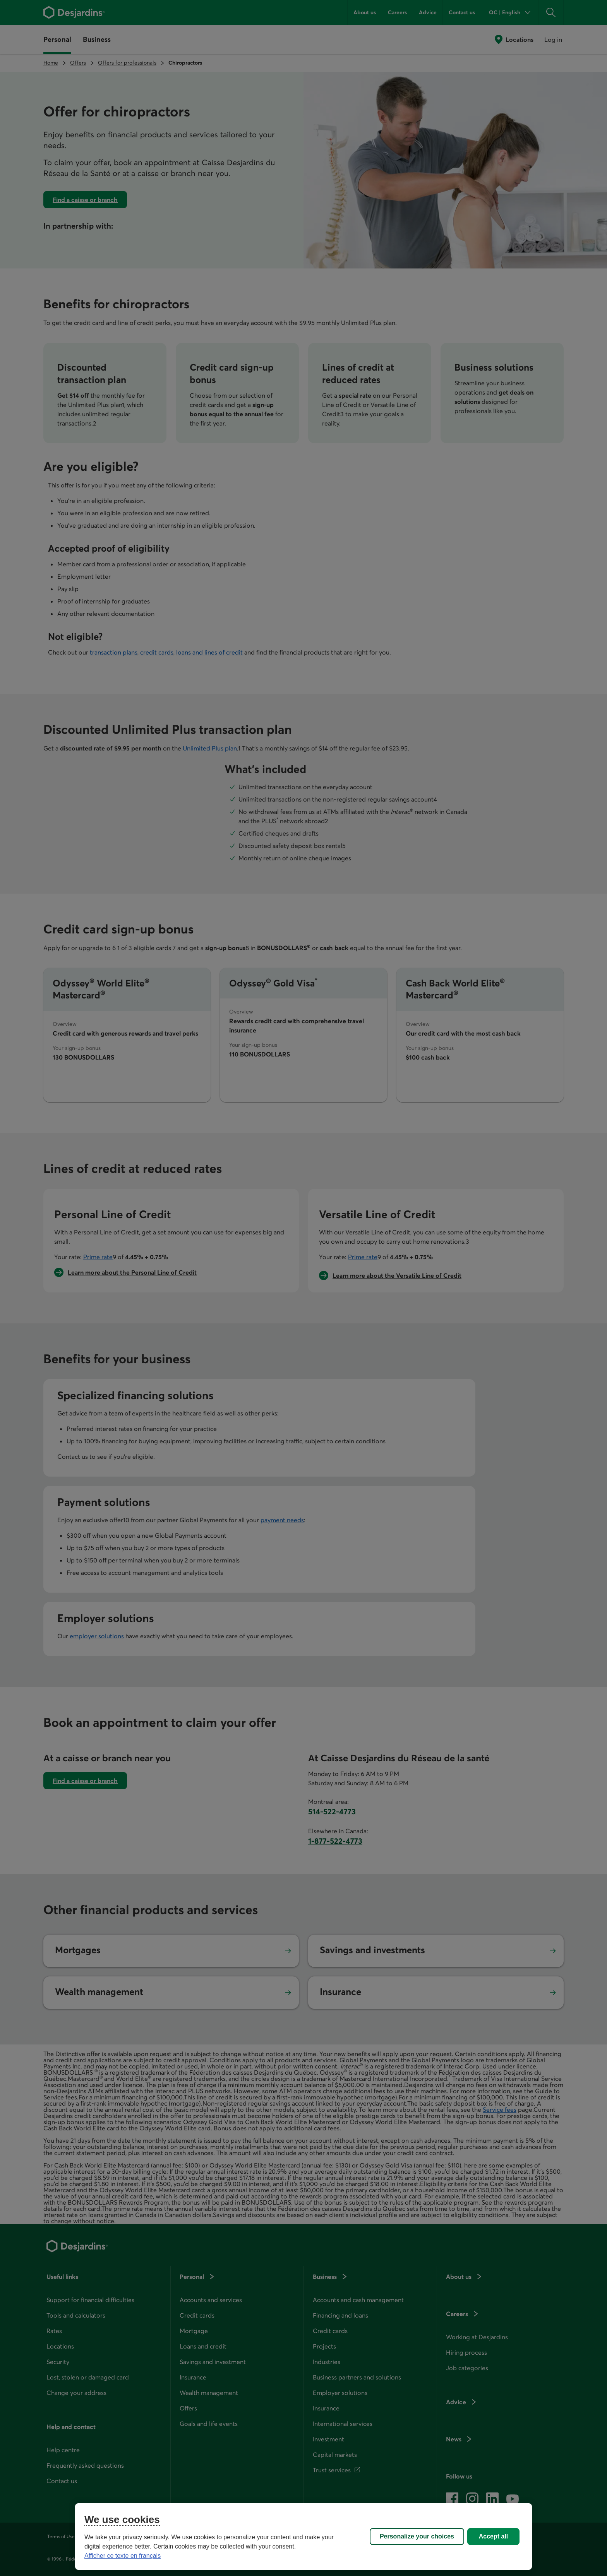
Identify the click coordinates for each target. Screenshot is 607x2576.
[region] (303, 2536)
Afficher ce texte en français (122, 2555)
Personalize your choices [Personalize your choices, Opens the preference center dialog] (417, 2536)
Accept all (493, 2536)
